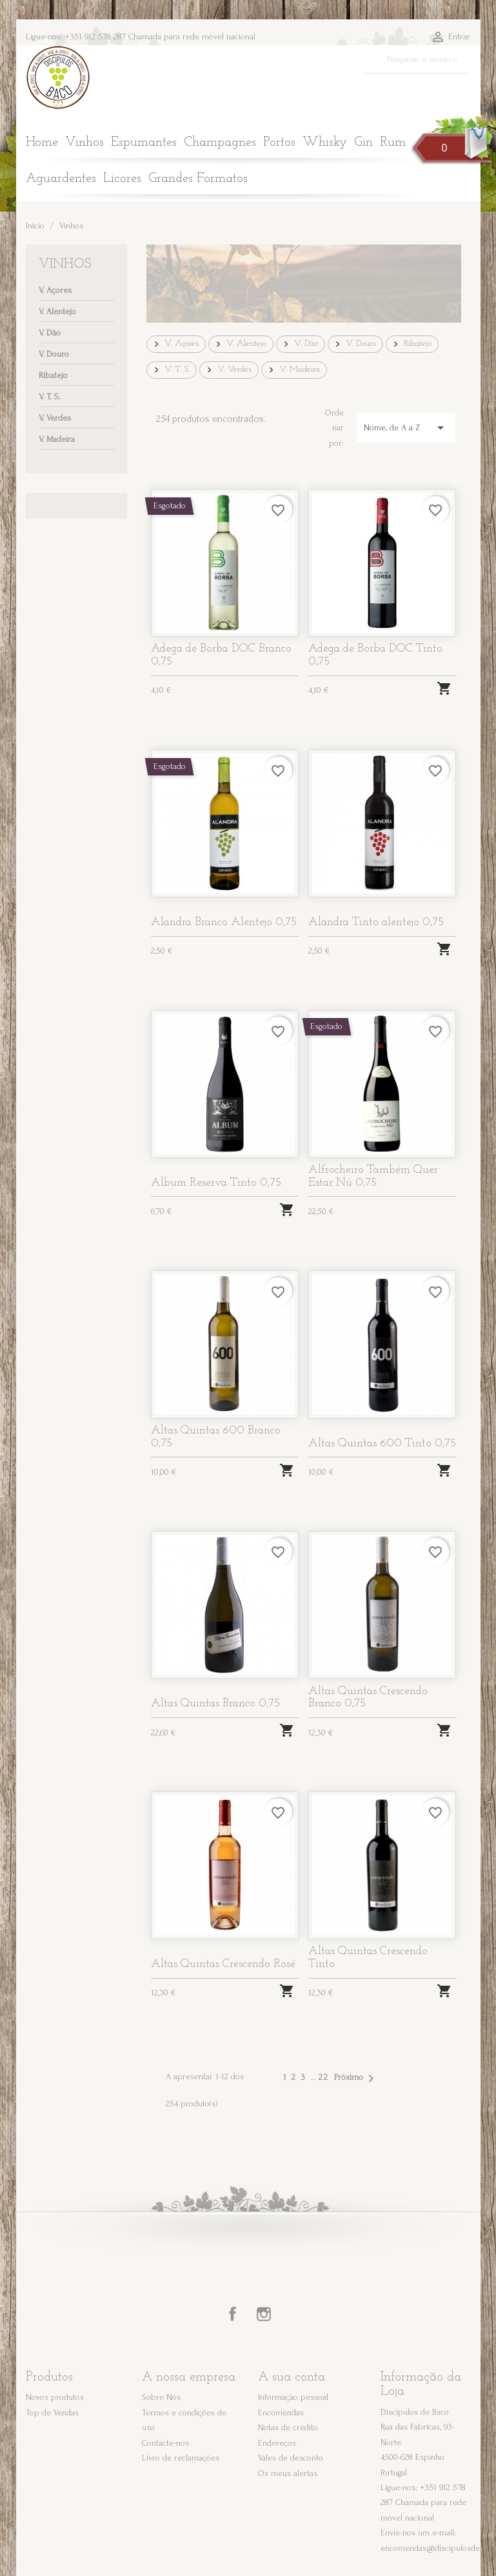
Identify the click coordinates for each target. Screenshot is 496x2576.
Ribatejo (53, 375)
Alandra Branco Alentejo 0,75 (224, 922)
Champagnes (220, 142)
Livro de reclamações (180, 2457)
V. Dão (50, 332)
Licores (122, 178)
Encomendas (281, 2412)
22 (324, 2077)
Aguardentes (61, 178)
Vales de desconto (290, 2457)
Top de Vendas (52, 2412)
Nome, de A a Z (406, 427)
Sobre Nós (161, 2397)
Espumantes (144, 142)
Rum (393, 142)
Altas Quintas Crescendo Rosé (223, 1964)
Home (42, 142)
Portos (279, 142)
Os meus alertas (287, 2473)
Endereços (277, 2443)
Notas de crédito (288, 2427)
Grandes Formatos (198, 178)
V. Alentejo (57, 311)
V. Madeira (57, 439)
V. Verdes (55, 418)
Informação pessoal (293, 2397)
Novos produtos (55, 2397)
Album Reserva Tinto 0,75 (216, 1183)
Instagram (264, 2314)
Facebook (233, 2314)
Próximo (356, 2078)
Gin (363, 142)
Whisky (325, 142)
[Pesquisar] (416, 59)
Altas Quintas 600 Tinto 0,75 (382, 1443)
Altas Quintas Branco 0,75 (215, 1703)
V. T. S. (50, 396)
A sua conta (291, 2377)
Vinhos (84, 142)
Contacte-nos (165, 2443)
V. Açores (55, 290)
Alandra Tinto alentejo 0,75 (376, 922)
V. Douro (54, 354)
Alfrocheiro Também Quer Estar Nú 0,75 (373, 1176)
